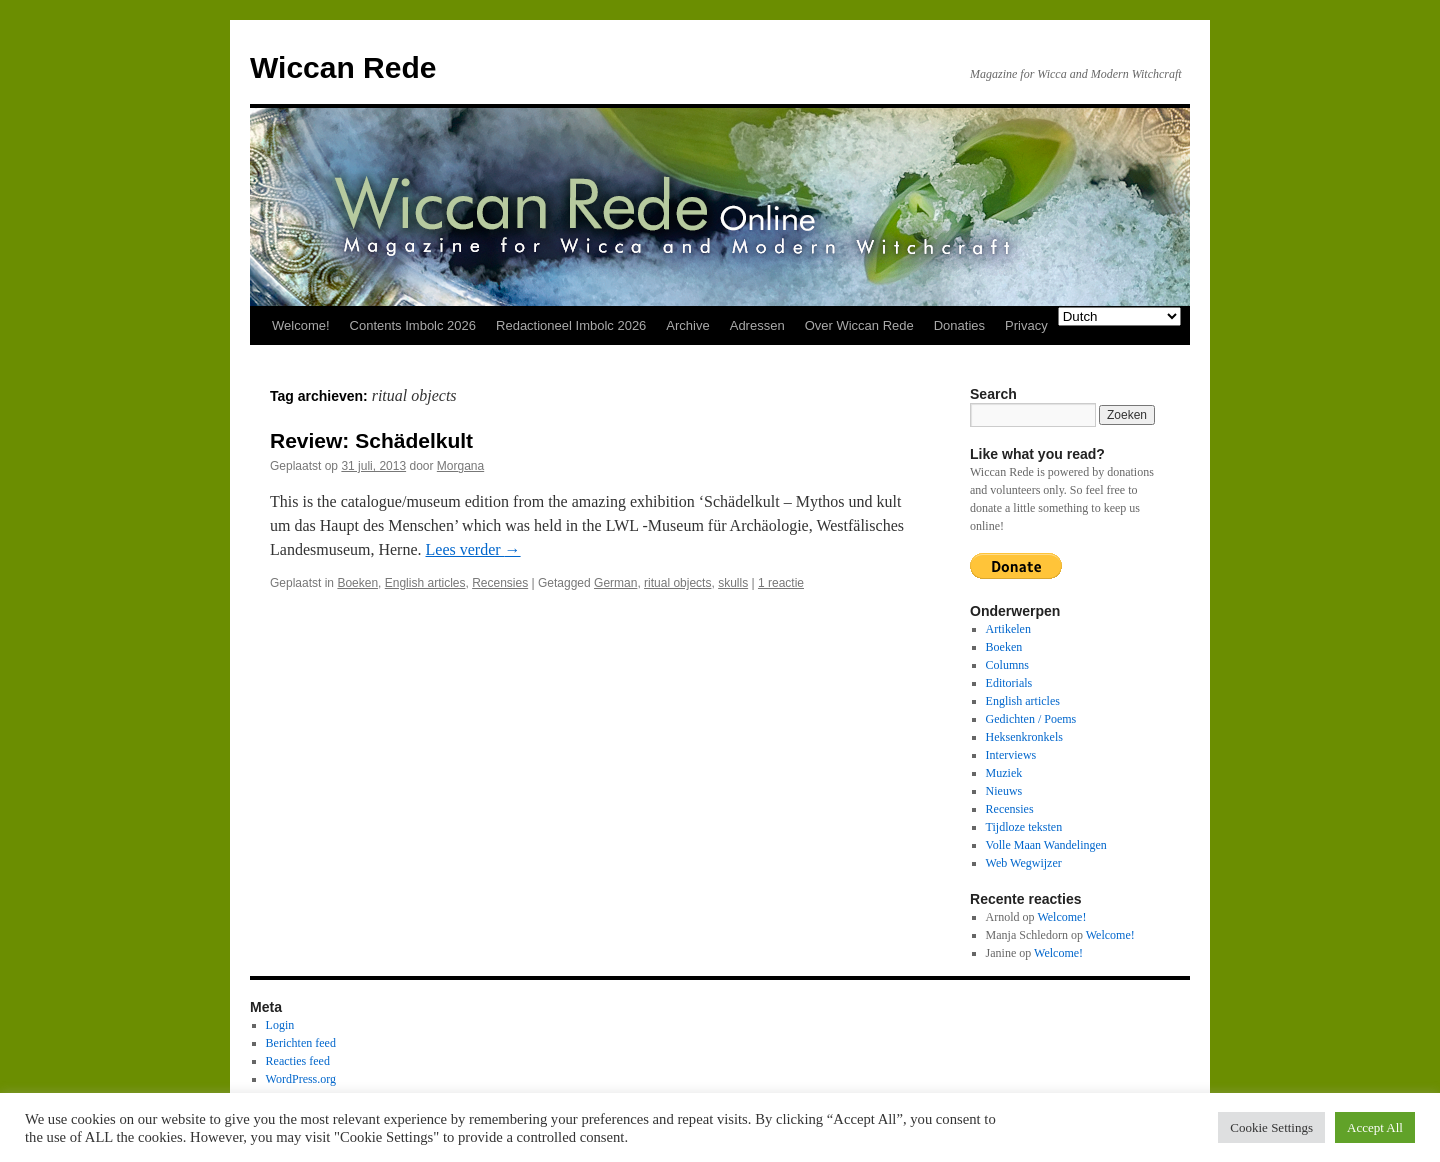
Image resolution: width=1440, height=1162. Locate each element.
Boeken (357, 583)
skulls (733, 583)
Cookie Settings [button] (1271, 1127)
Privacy (1026, 325)
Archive (687, 325)
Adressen (757, 325)
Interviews (1011, 755)
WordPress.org (301, 1079)
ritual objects (677, 583)
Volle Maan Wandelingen (1046, 845)
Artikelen (1008, 629)
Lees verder (473, 549)
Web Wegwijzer (1024, 863)
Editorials (1009, 683)
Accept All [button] (1375, 1127)
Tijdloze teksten (1024, 827)
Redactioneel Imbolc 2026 (571, 325)
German (615, 583)
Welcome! (301, 325)
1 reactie (781, 583)
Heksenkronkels (1024, 737)
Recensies (500, 583)
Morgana (460, 466)
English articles (425, 583)
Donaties (959, 325)
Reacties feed (298, 1061)
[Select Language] (1119, 316)
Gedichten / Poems (1031, 719)
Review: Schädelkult (371, 440)
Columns (1007, 665)
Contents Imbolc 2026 (413, 325)
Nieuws (1004, 791)
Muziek (1004, 773)
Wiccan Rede (343, 67)
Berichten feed (301, 1043)
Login (280, 1025)
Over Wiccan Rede (859, 325)
